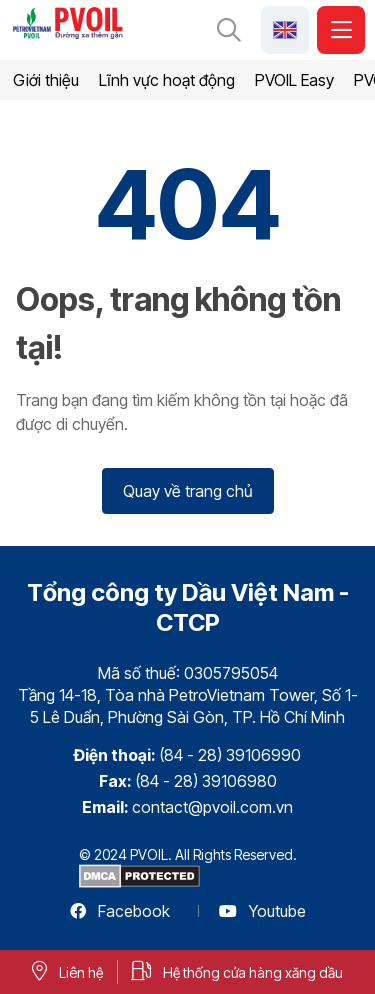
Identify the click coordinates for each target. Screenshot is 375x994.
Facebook (120, 911)
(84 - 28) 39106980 (206, 781)
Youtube (262, 911)
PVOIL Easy (294, 80)
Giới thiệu (46, 80)
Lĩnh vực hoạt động (167, 80)
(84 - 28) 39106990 (230, 755)
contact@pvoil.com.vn (212, 807)
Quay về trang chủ (188, 491)
